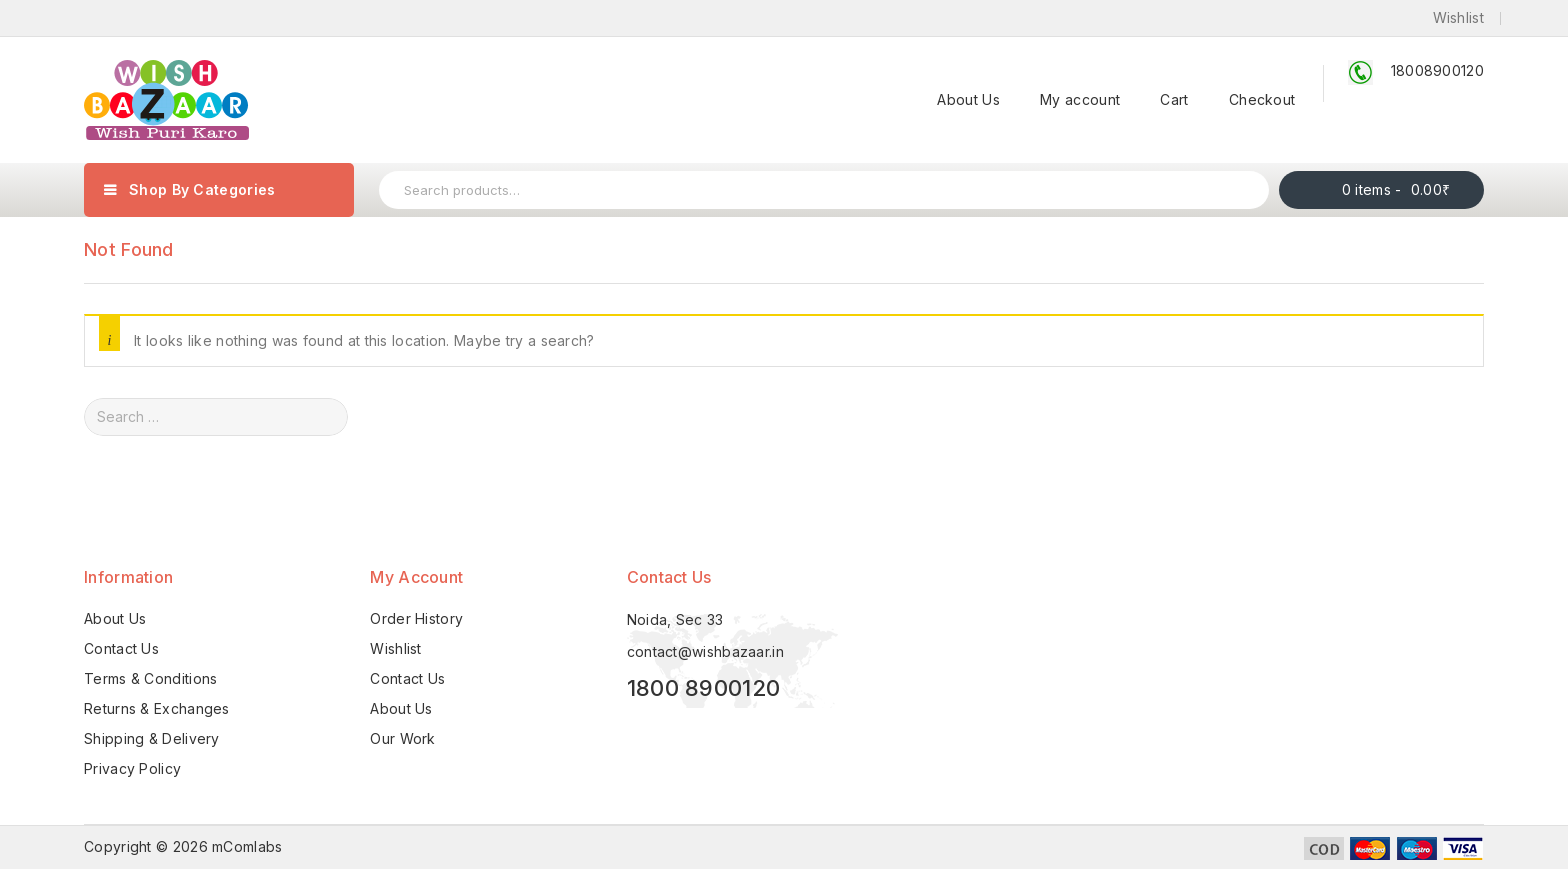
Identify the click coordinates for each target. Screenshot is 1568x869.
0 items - (1396, 189)
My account (1080, 99)
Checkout (1262, 99)
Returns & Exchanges (157, 708)
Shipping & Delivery (152, 738)
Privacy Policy (132, 768)
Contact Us (121, 648)
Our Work (402, 738)
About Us (968, 99)
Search (1247, 190)
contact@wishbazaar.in (705, 651)
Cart (1174, 99)
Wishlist (395, 648)
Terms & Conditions (150, 678)
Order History (416, 618)
